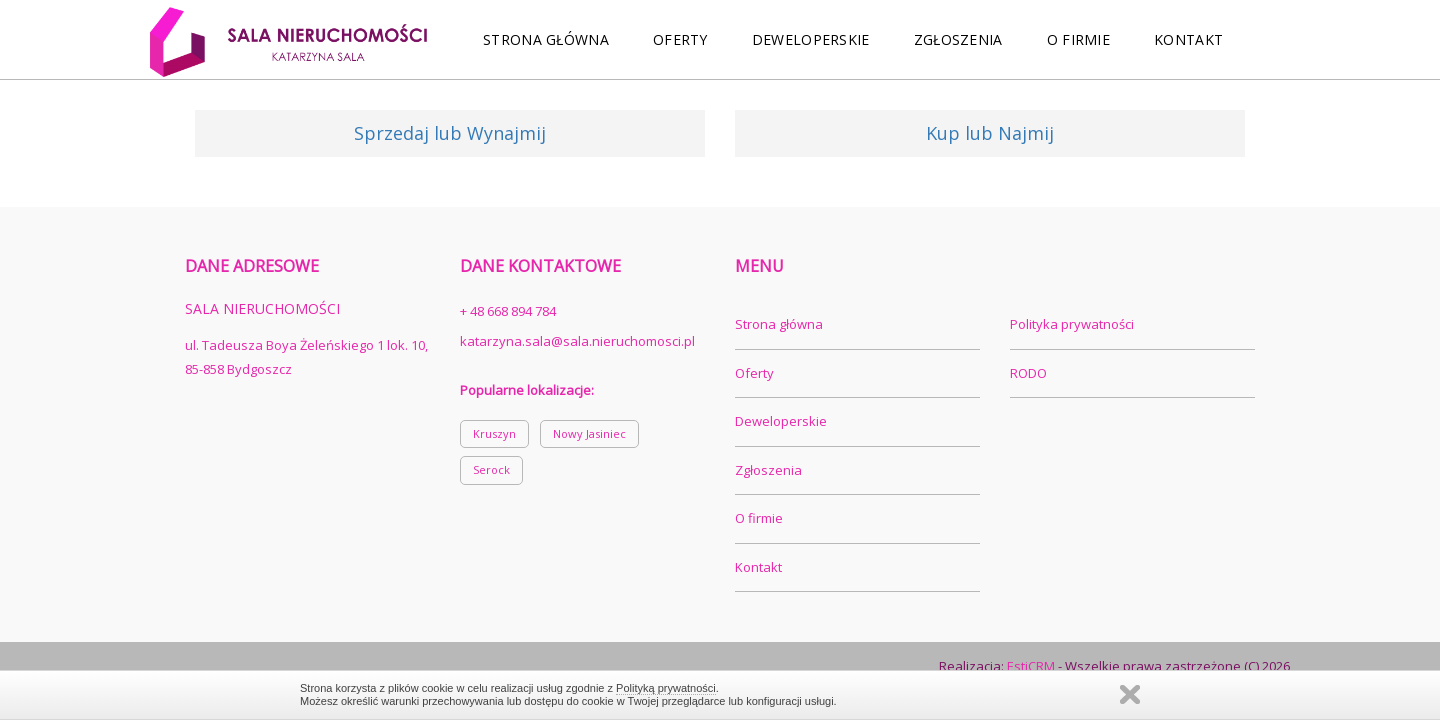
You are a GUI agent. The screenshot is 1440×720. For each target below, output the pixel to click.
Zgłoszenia (958, 39)
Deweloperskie (811, 39)
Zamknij (1130, 694)
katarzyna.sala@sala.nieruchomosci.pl (577, 341)
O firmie (1078, 39)
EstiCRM (1031, 666)
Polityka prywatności (1072, 324)
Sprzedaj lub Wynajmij (450, 133)
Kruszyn (494, 433)
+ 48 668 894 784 (508, 311)
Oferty (680, 39)
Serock (491, 469)
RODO (1028, 373)
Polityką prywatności (666, 688)
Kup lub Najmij (990, 133)
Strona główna (546, 39)
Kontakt (1188, 39)
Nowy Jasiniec (589, 433)
